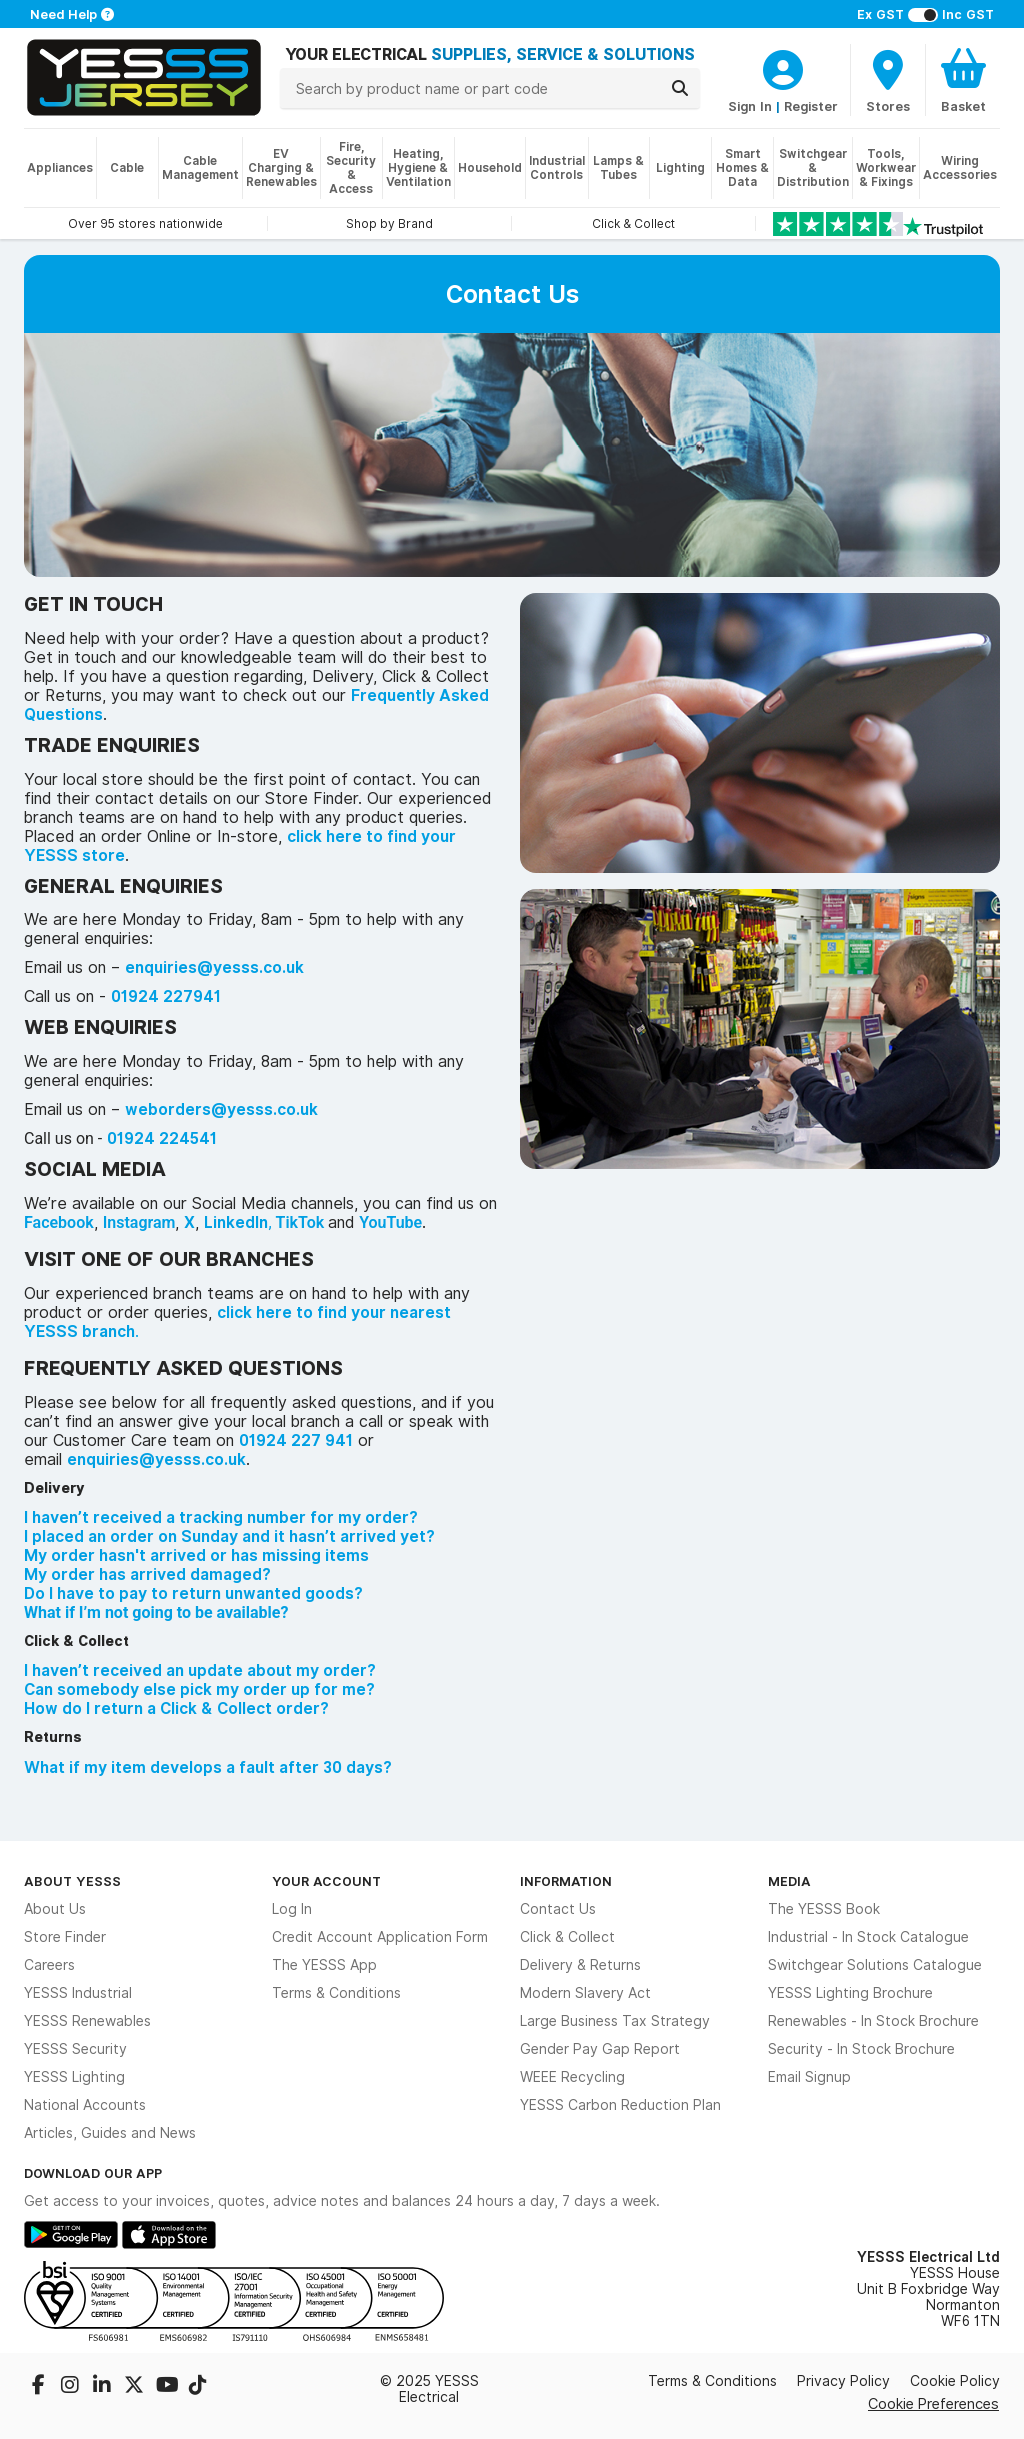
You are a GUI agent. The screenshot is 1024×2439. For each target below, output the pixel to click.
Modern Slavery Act (585, 1993)
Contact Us (558, 1909)
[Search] (680, 88)
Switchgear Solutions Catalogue (875, 1965)
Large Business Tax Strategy (615, 2021)
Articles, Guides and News (110, 2133)
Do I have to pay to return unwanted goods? (193, 1593)
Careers (49, 1965)
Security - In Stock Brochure (861, 2049)
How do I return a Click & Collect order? (176, 1708)
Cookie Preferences (933, 2403)
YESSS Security (75, 2049)
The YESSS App (324, 1965)
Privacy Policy (843, 2381)
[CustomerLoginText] (783, 67)
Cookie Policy (955, 2381)
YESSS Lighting (74, 2077)
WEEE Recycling (572, 2077)
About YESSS (72, 1881)
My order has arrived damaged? (147, 1574)
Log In (292, 1909)
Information (566, 1881)
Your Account (326, 1881)
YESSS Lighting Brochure (850, 1993)
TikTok (300, 1222)
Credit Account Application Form (380, 1937)
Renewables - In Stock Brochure (873, 2021)
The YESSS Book (824, 1909)
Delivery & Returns (580, 1965)
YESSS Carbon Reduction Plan (620, 2105)
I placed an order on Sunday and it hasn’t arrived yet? (229, 1536)
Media (789, 1881)
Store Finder (65, 1937)
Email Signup (809, 2077)
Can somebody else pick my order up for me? (199, 1689)
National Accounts (85, 2105)
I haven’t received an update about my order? (200, 1670)
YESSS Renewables (87, 2021)
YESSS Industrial (78, 1993)
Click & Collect (567, 1937)
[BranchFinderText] (888, 80)
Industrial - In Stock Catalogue (868, 1937)
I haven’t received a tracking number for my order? (221, 1517)
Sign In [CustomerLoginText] (750, 106)
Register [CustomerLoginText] (811, 106)
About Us (55, 1909)
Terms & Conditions (336, 1993)
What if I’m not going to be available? (156, 1612)
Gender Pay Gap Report (600, 2049)
